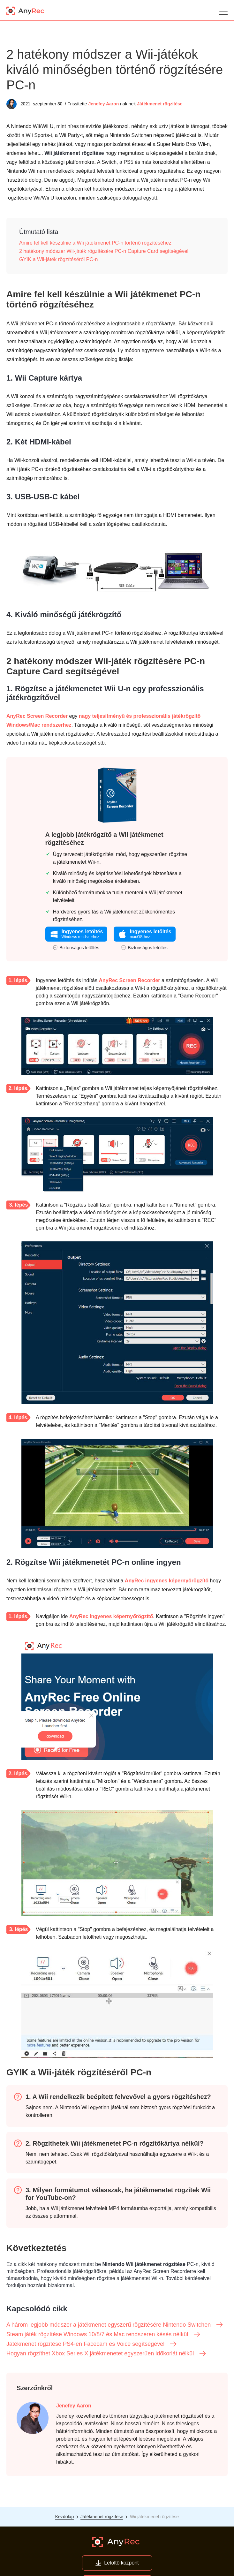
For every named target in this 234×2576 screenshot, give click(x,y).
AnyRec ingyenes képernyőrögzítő (166, 1580)
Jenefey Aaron (103, 103)
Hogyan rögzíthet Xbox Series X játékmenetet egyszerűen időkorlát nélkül (106, 2353)
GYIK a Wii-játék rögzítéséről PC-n (58, 259)
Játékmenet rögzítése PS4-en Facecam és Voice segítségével (91, 2344)
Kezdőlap (64, 2516)
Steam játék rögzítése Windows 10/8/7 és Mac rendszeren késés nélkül (103, 2334)
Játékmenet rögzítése (159, 103)
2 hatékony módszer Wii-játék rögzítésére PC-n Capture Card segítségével (103, 251)
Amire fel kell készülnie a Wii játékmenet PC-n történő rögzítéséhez (95, 243)
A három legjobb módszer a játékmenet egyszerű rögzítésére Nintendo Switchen (114, 2325)
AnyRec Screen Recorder (37, 716)
